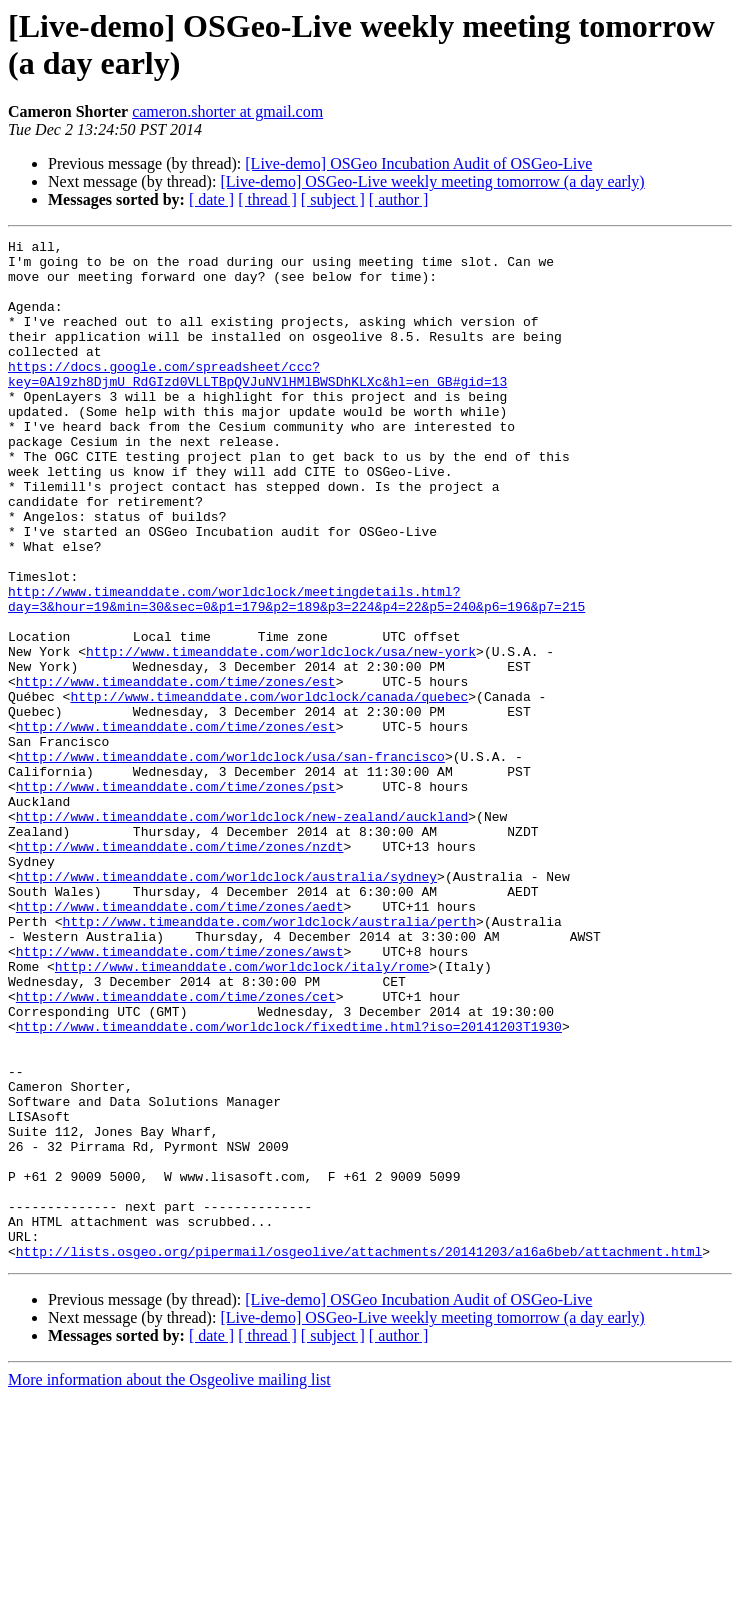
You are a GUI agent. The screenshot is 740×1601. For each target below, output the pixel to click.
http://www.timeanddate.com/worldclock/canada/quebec (269, 789)
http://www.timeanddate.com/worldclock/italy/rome (242, 1113)
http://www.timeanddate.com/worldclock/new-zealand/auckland (242, 933)
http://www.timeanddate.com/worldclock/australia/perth (269, 1059)
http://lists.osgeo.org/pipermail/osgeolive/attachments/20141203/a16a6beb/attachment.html (359, 1455)
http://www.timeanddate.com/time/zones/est (176, 771)
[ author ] (399, 199)
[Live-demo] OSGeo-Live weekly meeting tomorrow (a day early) (432, 181)
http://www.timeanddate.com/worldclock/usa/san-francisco (230, 861)
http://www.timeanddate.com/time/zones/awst (180, 1095)
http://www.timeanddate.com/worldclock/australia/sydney (226, 1005)
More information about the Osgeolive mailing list (169, 1583)
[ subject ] (333, 199)
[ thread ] (267, 199)
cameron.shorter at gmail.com (227, 111)
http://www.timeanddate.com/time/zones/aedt (180, 1041)
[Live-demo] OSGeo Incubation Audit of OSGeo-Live (418, 163)
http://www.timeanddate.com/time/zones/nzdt (180, 969)
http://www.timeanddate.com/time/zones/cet (176, 1149)
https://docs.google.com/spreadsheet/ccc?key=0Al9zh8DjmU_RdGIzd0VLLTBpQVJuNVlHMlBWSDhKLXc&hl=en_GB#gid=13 (257, 402)
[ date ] (211, 199)
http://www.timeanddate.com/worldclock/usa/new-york (281, 735)
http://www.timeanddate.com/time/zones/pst (176, 897)
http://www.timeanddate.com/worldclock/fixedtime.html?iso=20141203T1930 (289, 1185)
